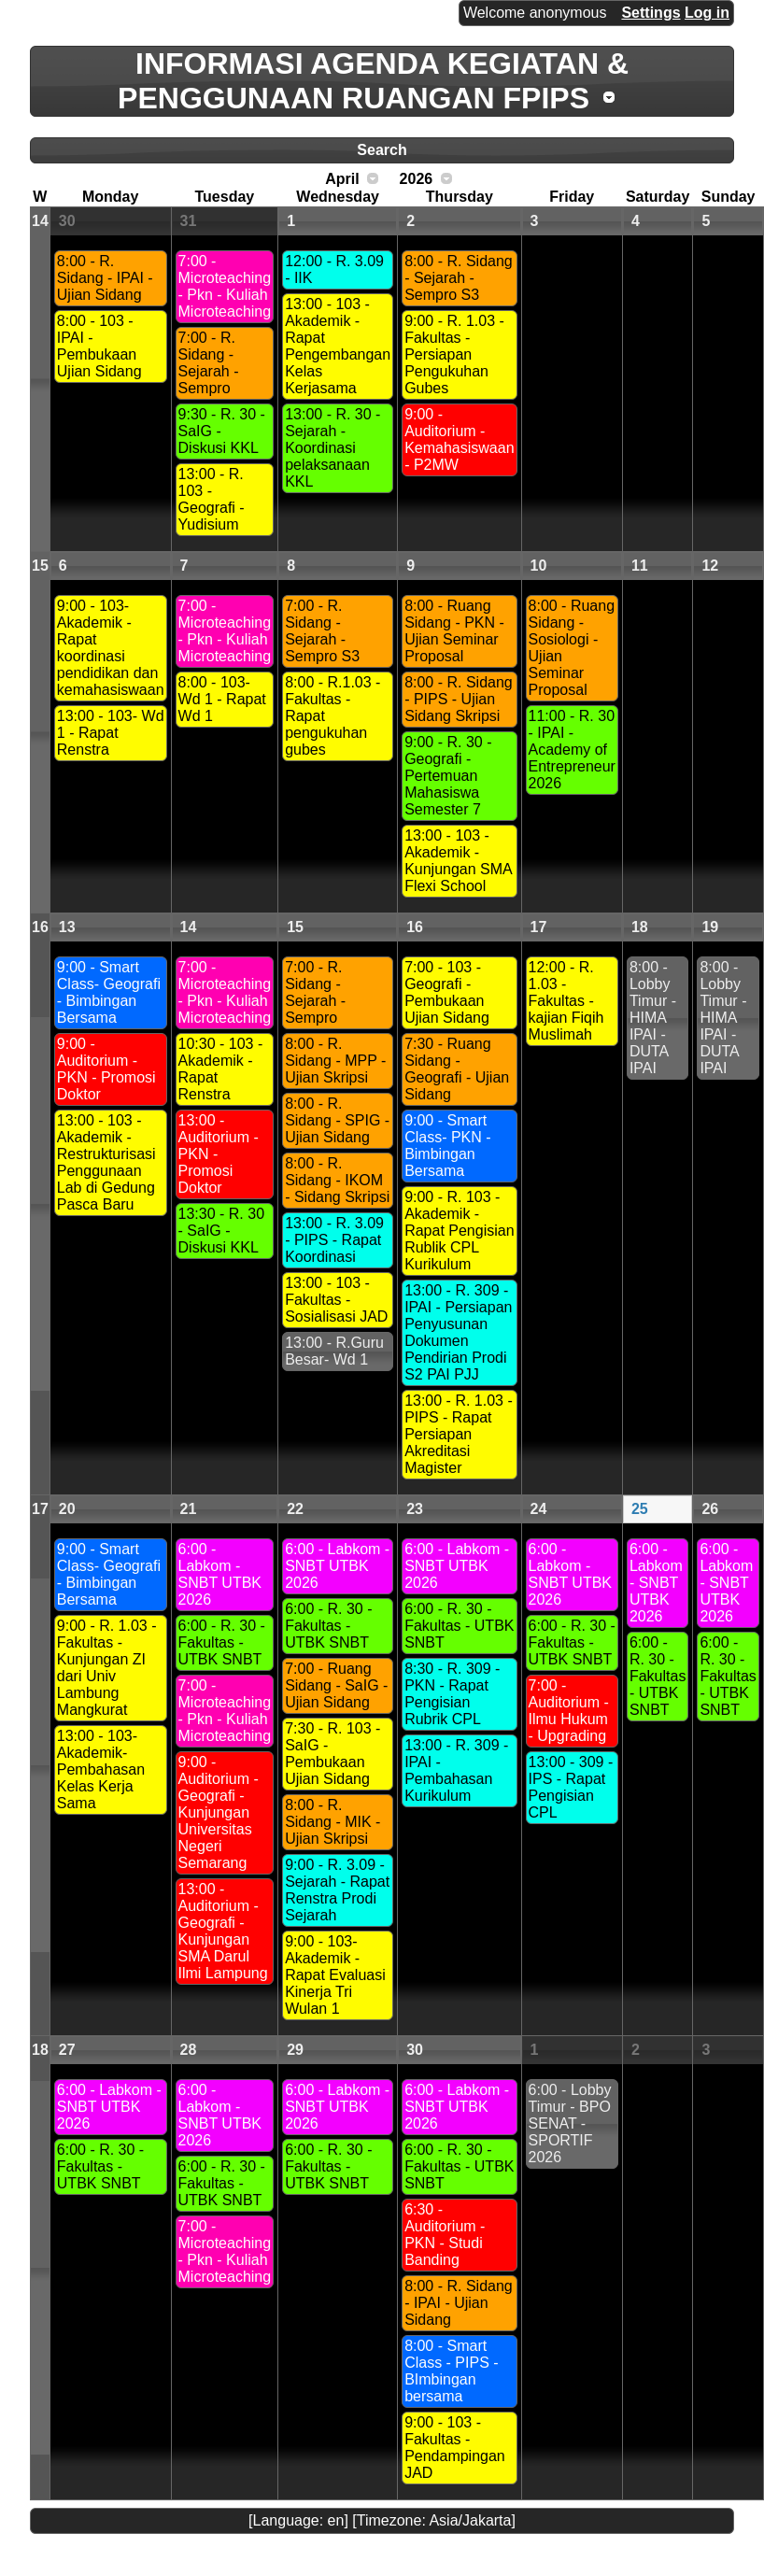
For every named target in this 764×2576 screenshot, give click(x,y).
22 (295, 1509)
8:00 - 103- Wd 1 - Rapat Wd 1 (222, 699)
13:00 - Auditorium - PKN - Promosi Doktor (218, 1154)
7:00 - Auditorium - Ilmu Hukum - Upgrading (569, 1710)
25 (639, 1509)
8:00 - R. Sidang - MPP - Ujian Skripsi (335, 1060)
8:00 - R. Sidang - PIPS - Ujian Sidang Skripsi (458, 699)
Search (381, 150)
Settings (650, 13)
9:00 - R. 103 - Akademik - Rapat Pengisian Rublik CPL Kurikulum (459, 1230)
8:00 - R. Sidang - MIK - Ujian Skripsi (332, 1822)
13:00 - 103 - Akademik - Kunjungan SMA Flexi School (458, 861)
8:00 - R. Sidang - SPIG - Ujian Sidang (337, 1120)
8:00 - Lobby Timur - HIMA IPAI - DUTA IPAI (653, 1017)
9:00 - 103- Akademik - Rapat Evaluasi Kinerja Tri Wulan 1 (335, 1975)
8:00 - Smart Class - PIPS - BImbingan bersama (451, 2371)
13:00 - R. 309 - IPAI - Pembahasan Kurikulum (456, 1770)
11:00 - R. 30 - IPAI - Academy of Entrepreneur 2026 (572, 749)
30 (67, 221)
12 (709, 565)
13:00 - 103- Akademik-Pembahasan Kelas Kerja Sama (101, 1769)
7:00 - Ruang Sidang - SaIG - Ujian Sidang (336, 1685)
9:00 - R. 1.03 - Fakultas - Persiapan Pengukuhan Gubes (454, 354)
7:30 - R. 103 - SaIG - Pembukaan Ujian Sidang (332, 1753)
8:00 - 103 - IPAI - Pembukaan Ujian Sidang (99, 346)
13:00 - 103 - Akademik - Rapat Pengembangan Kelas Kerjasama (337, 346)
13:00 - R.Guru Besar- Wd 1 (334, 1351)
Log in (707, 13)
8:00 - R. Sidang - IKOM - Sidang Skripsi (337, 1180)
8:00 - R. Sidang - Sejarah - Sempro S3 (458, 278)
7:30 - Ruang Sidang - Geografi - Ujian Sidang (456, 1069)
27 (67, 2050)
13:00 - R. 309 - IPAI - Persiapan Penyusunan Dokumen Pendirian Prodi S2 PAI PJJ (458, 1332)
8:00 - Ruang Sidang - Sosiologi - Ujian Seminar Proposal (572, 648)
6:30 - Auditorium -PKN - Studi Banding (444, 2234)
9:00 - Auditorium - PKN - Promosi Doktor (106, 1069)
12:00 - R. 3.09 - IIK (334, 269)
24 (539, 1509)
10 (539, 565)
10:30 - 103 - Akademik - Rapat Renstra (220, 1069)
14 (40, 221)
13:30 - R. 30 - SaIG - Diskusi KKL (221, 1230)
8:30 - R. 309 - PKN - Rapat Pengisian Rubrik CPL (452, 1694)
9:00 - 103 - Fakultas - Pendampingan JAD (454, 2447)
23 (414, 1509)
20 (67, 1509)
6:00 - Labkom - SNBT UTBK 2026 (220, 1574)
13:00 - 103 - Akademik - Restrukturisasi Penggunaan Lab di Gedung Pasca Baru (106, 1162)
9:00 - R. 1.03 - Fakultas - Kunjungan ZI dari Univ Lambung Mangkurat (107, 1668)
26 (709, 1509)
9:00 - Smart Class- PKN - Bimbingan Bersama (447, 1145)
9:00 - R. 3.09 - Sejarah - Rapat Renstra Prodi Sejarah (337, 1890)
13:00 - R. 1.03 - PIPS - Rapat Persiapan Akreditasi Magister (458, 1434)
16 (40, 927)
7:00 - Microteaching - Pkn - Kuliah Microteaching (225, 286)
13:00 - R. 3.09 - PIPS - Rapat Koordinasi (334, 1240)
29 (295, 2050)
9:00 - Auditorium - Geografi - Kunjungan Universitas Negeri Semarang (218, 1812)
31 (188, 221)
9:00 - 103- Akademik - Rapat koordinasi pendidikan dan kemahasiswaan (110, 648)
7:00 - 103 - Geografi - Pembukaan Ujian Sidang (446, 992)
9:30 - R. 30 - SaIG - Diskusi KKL (221, 431)
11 (639, 565)
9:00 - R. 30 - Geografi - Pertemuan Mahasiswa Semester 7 (447, 775)
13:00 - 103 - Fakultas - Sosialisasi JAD (336, 1299)
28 (188, 2050)
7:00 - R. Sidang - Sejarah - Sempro (208, 363)
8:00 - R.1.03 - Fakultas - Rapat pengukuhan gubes (332, 715)
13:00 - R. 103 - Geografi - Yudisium (211, 499)
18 (639, 927)
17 (539, 927)
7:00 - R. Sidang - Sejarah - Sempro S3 (322, 631)
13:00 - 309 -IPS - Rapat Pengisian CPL (571, 1787)
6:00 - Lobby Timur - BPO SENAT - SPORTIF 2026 (570, 2123)
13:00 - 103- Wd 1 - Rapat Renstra (110, 732)
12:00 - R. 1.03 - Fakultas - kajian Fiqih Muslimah (566, 1000)
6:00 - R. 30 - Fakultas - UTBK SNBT (221, 1642)
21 (188, 1509)
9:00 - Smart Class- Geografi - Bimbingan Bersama (109, 992)
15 (40, 565)
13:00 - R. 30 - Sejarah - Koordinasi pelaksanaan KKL (332, 447)
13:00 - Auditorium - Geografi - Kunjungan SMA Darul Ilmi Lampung (223, 1931)
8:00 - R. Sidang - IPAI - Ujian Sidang (105, 278)
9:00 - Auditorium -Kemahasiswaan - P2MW (459, 439)
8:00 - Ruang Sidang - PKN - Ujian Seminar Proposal (454, 631)
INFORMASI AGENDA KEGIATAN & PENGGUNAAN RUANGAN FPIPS (373, 81)
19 (709, 927)
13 (67, 927)
